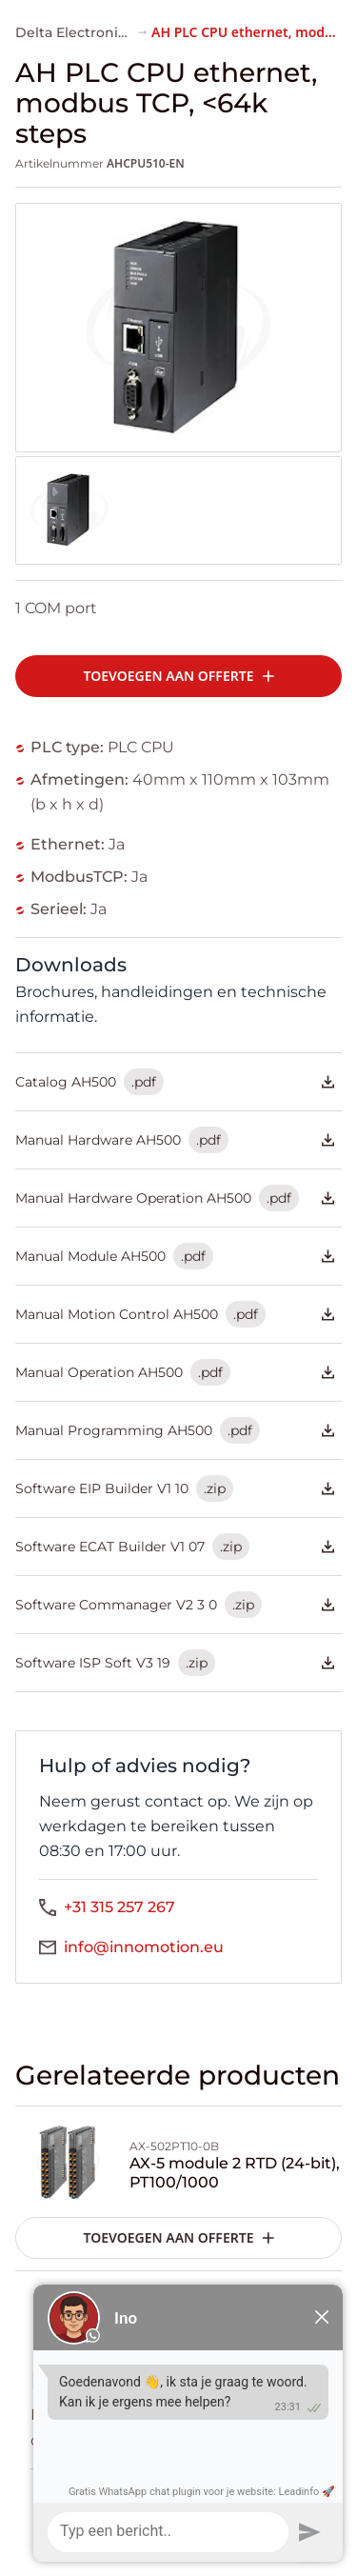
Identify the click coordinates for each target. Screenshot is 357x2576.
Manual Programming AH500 (174, 1430)
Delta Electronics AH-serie (104, 32)
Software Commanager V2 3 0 (174, 1604)
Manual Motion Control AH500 (174, 1314)
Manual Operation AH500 (174, 1372)
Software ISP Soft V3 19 (174, 1662)
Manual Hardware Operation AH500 (174, 1198)
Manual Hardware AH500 (174, 1140)
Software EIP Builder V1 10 (174, 1488)
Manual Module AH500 (174, 1256)
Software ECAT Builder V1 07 (174, 1546)
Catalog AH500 (174, 1081)
